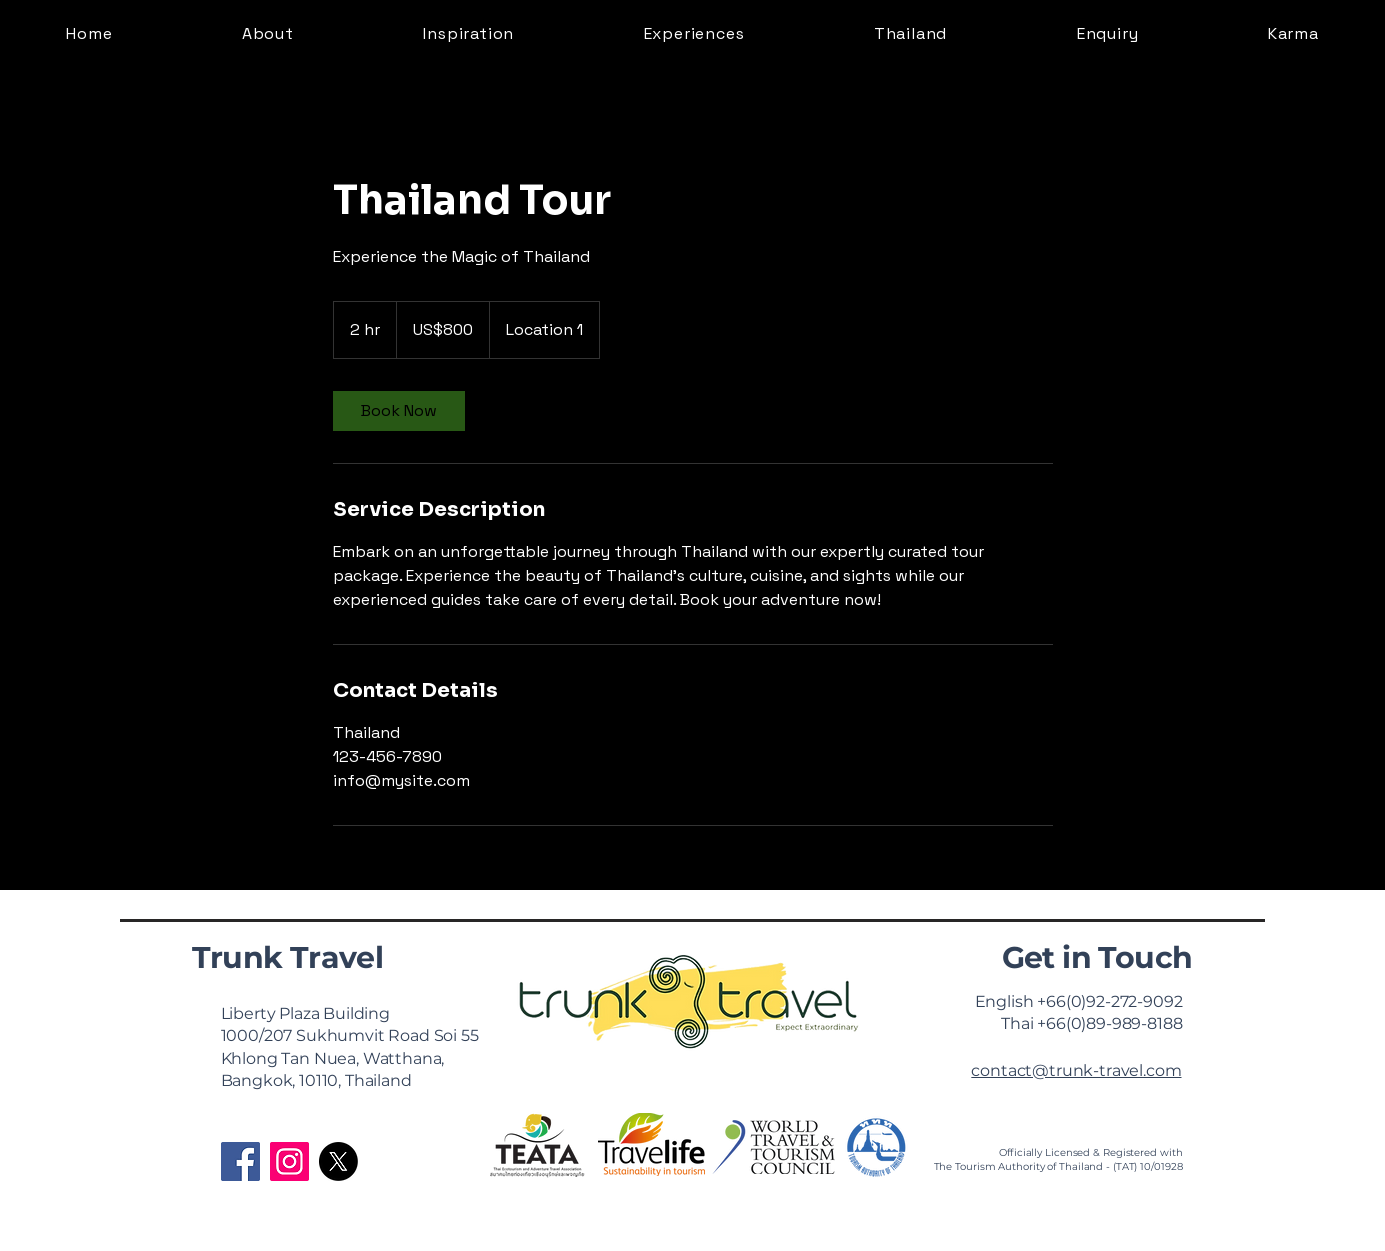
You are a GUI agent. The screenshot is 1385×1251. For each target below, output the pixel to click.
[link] (399, 411)
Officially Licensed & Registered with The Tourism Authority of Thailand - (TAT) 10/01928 (1058, 1159)
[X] (338, 1161)
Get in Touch (1097, 957)
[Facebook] (240, 1161)
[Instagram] (289, 1161)
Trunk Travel (288, 957)
